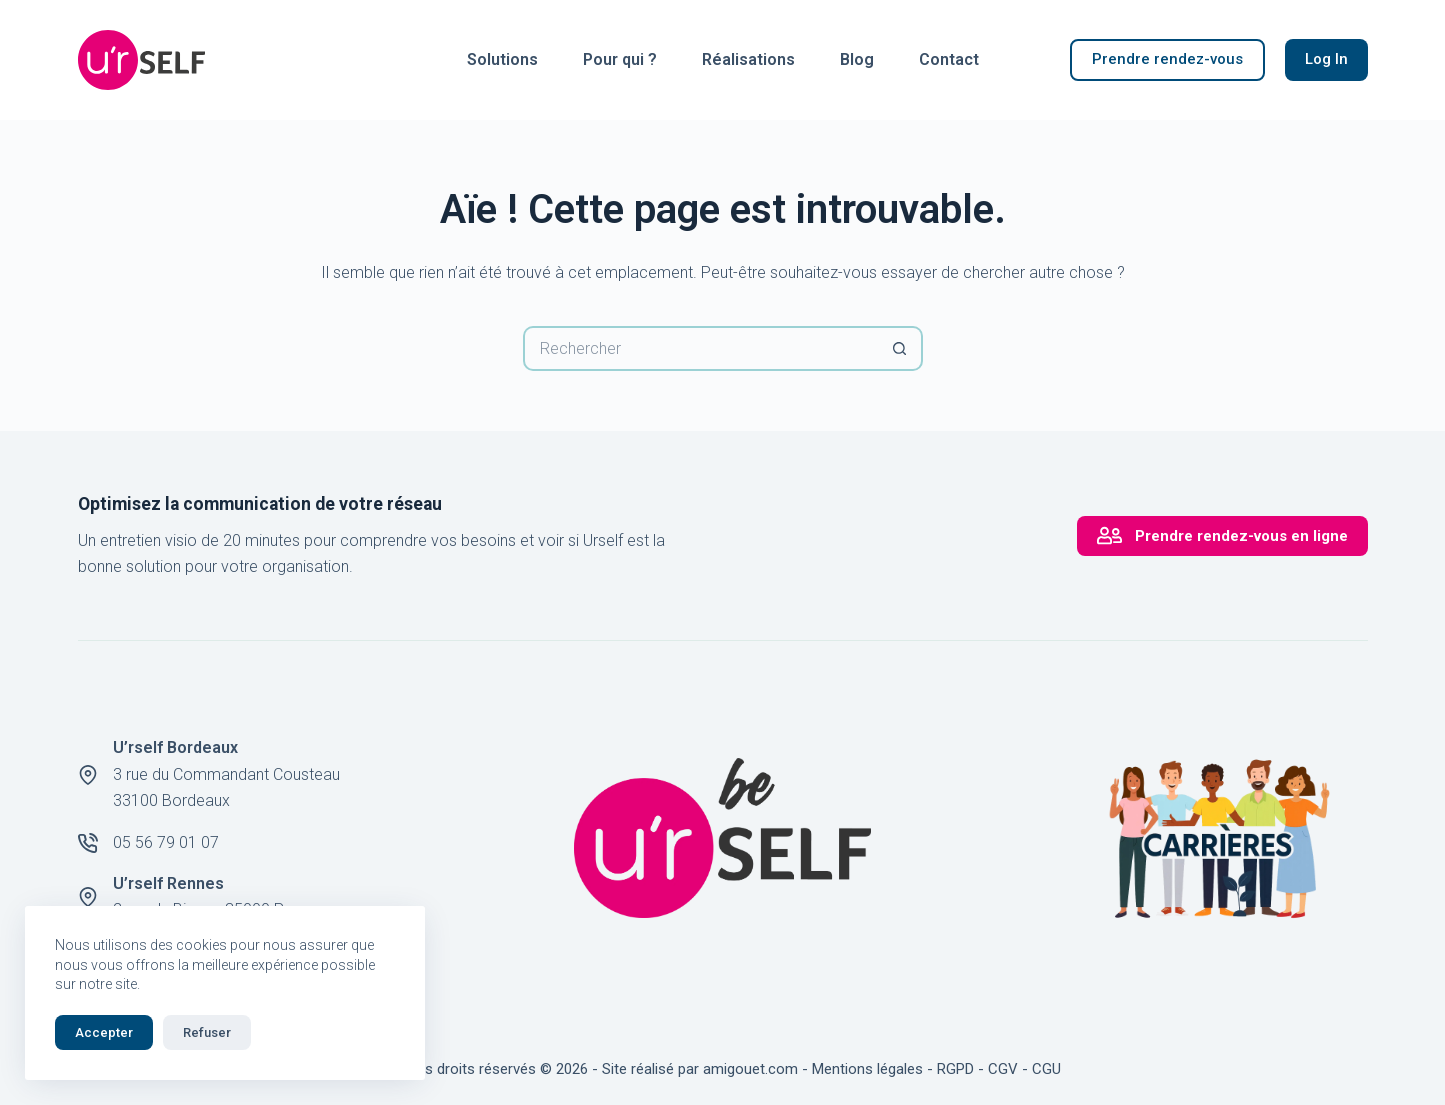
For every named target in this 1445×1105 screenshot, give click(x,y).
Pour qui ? (620, 59)
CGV (1003, 1069)
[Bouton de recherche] (900, 348)
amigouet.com (750, 1069)
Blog (857, 59)
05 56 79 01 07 (166, 842)
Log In (1326, 59)
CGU (1046, 1069)
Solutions (502, 59)
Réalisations (748, 59)
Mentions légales (867, 1069)
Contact (949, 59)
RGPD (955, 1069)
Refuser (207, 1032)
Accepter (104, 1032)
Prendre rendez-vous (1167, 59)
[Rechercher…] (700, 348)
